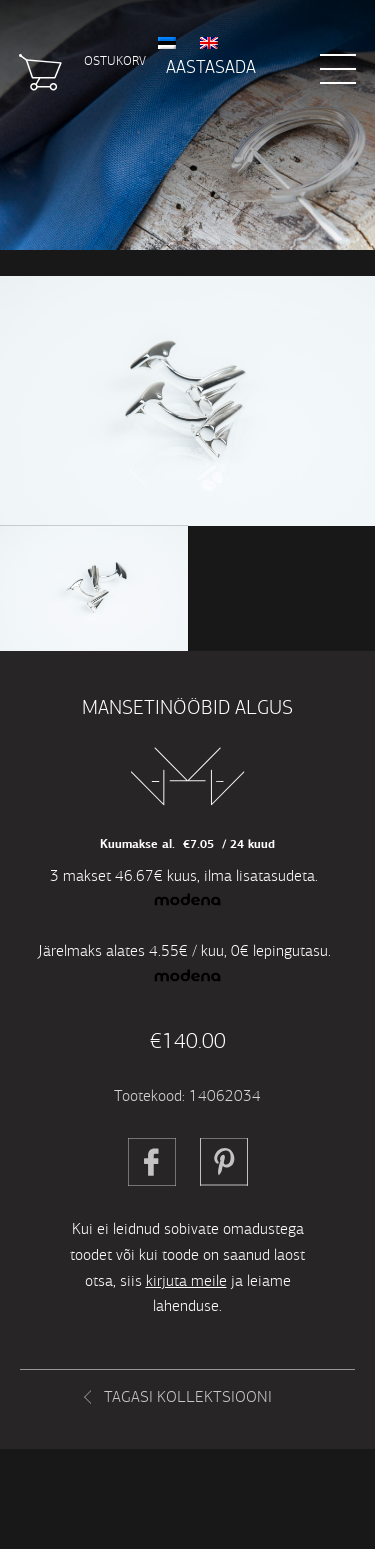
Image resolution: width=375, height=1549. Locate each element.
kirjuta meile (186, 1280)
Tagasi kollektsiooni (188, 1396)
